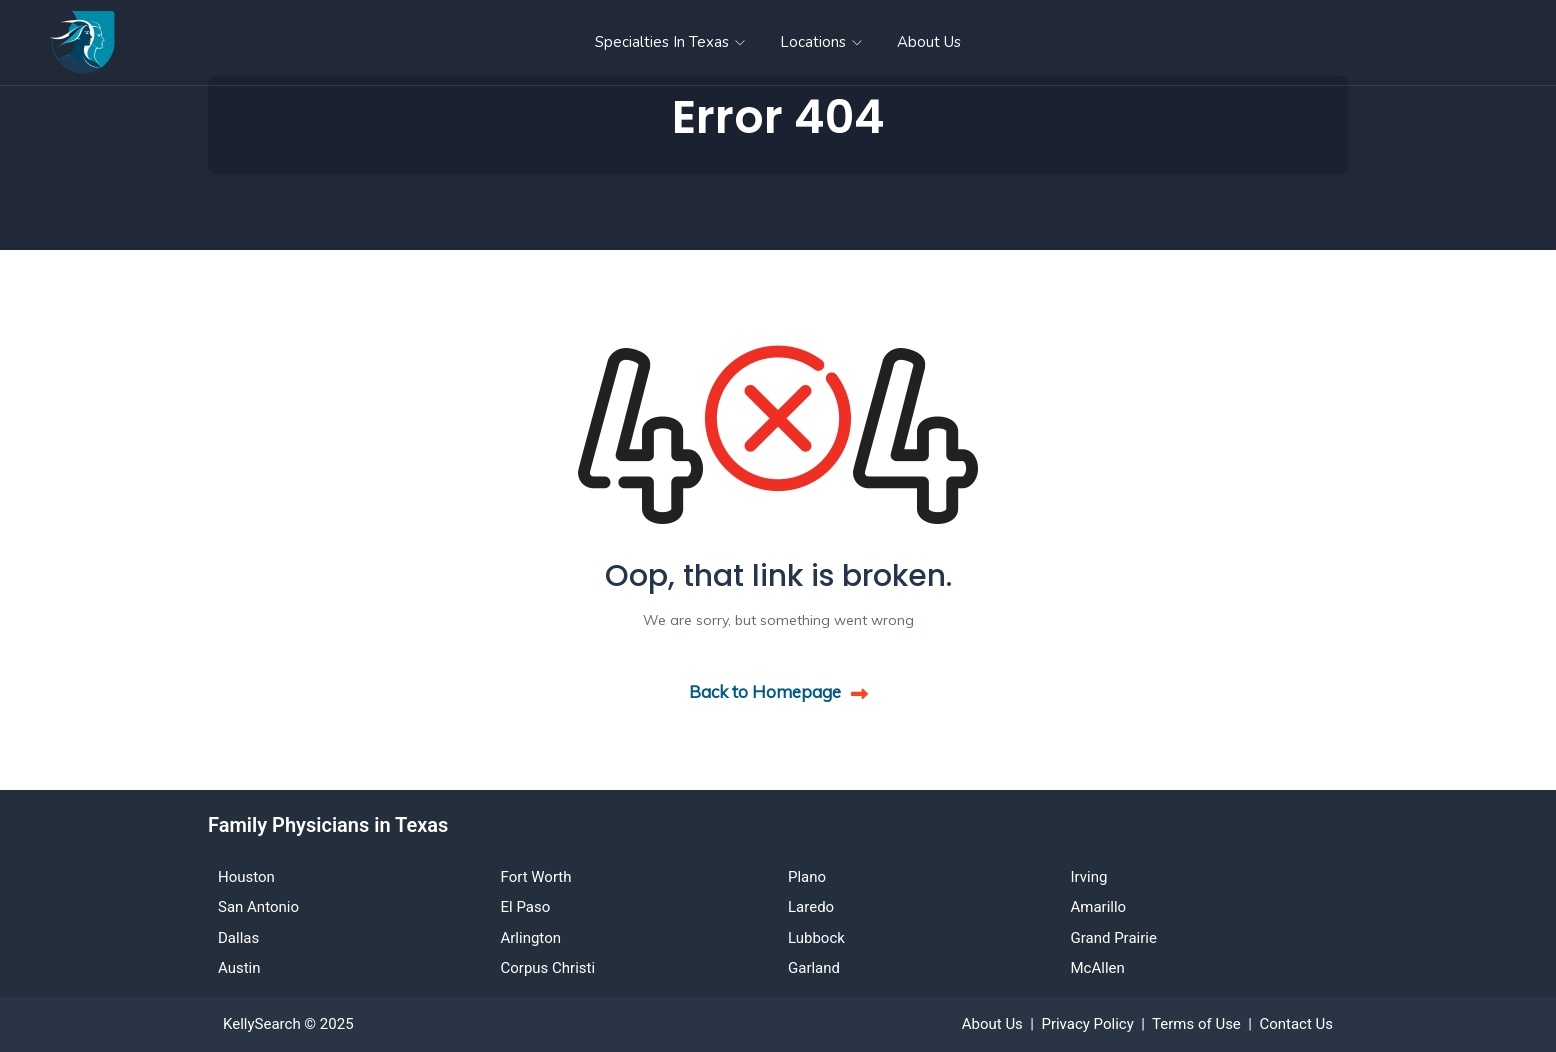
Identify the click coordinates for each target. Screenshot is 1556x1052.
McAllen (1098, 968)
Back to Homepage (778, 691)
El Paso (526, 907)
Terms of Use (1196, 1024)
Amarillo (1099, 907)
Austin (239, 968)
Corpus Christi (548, 968)
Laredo (811, 907)
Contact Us (1296, 1024)
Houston (246, 877)
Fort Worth (536, 877)
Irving (1089, 877)
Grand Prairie (1114, 938)
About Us (929, 42)
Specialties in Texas (670, 42)
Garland (814, 968)
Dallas (238, 938)
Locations (821, 42)
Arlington (531, 938)
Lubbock (816, 938)
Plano (807, 877)
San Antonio (258, 907)
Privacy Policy (1087, 1024)
